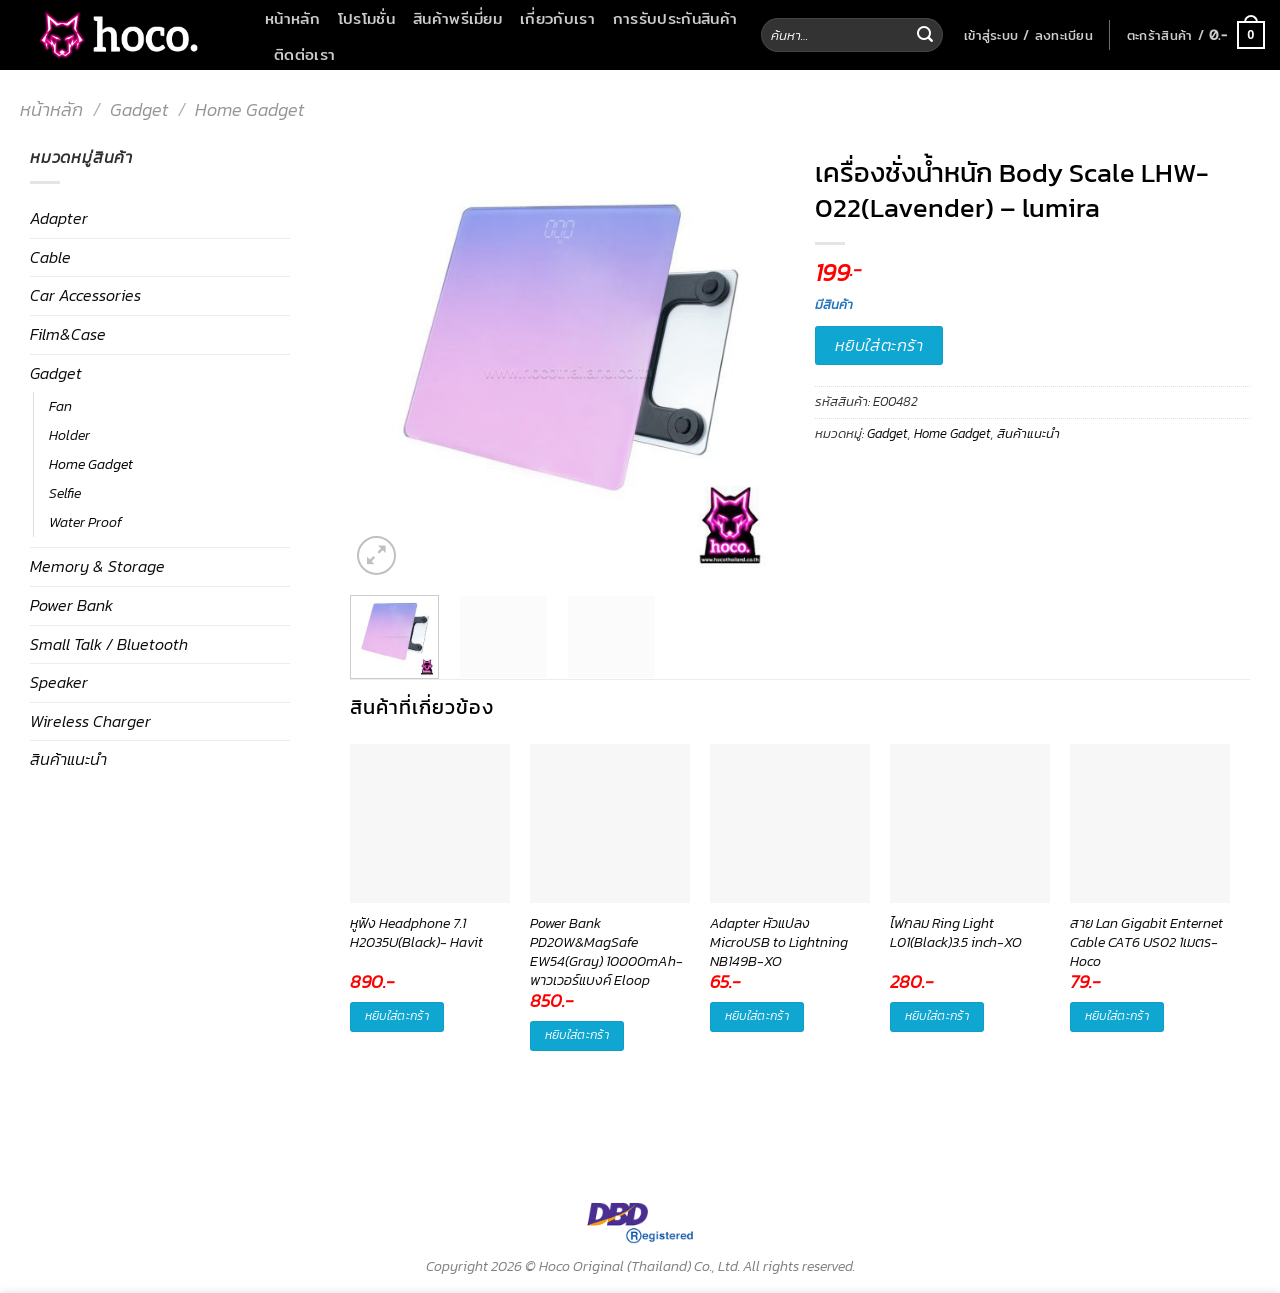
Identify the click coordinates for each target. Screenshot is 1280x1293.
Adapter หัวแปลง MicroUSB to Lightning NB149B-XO (779, 942)
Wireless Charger (90, 721)
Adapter (59, 218)
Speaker (59, 682)
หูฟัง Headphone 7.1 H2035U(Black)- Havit (416, 933)
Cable (50, 257)
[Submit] (925, 35)
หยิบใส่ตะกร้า (879, 345)
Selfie (65, 493)
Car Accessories (85, 295)
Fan (60, 406)
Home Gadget (249, 109)
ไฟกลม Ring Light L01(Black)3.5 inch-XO (956, 933)
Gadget (139, 109)
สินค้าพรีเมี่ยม (457, 18)
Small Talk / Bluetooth (109, 644)
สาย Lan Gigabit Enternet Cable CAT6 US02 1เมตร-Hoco (1146, 942)
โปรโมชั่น (366, 18)
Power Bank (71, 605)
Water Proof (85, 522)
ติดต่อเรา (304, 54)
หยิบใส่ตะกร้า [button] (397, 1016)
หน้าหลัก (292, 18)
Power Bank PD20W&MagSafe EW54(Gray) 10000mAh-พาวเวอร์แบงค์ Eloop (606, 942)
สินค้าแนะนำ (68, 759)
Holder (69, 435)
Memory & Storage (97, 566)
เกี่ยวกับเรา (557, 18)
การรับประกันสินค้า (675, 18)
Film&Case (68, 334)
